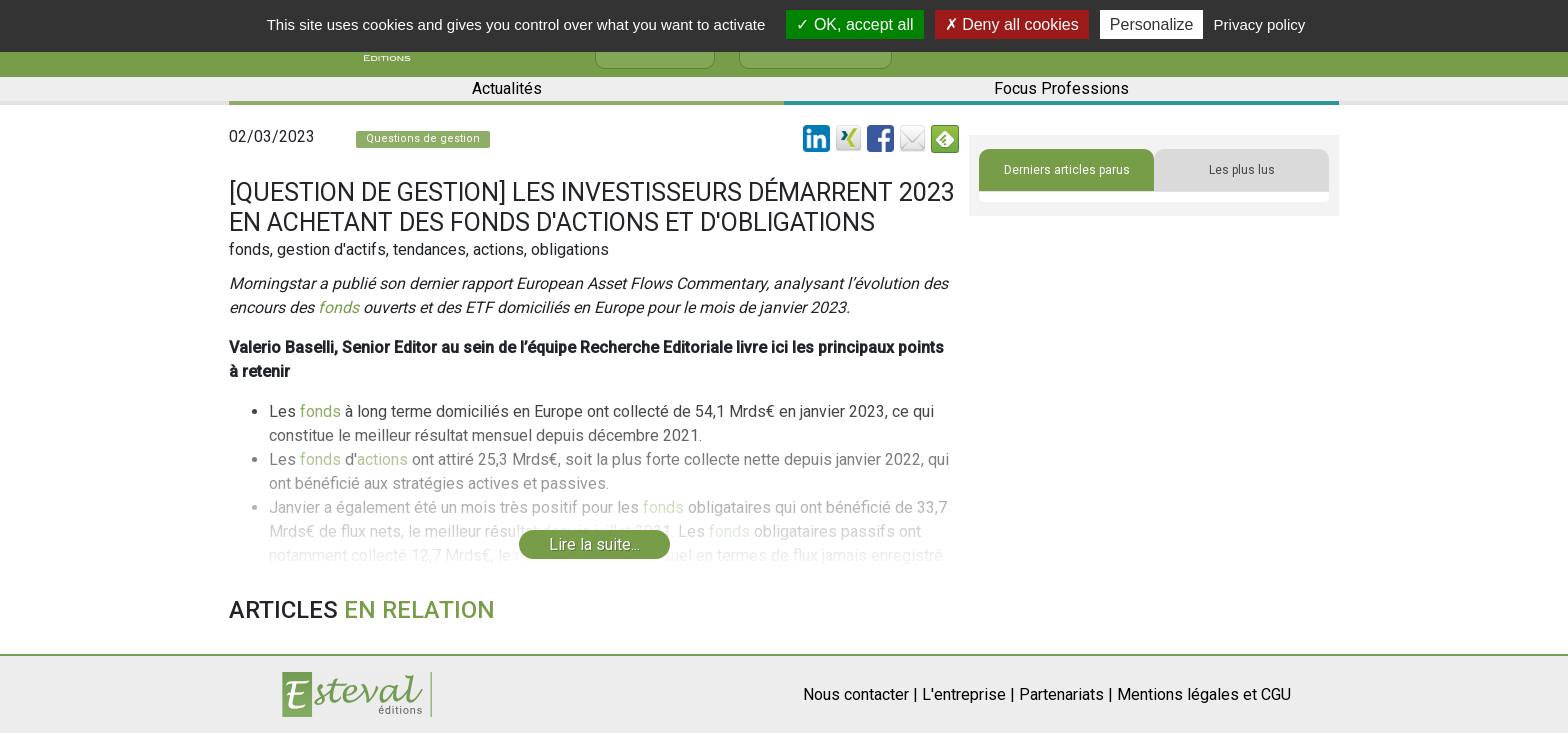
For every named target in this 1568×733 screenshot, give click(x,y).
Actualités (507, 88)
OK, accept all (854, 24)
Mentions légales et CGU (1204, 694)
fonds (338, 307)
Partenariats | (1066, 694)
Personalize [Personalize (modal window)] (1152, 24)
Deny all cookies (1012, 24)
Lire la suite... (594, 544)
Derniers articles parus (1067, 170)
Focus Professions (1061, 88)
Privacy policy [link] (1260, 24)
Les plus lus (1242, 170)
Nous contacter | (860, 694)
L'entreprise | (968, 694)
